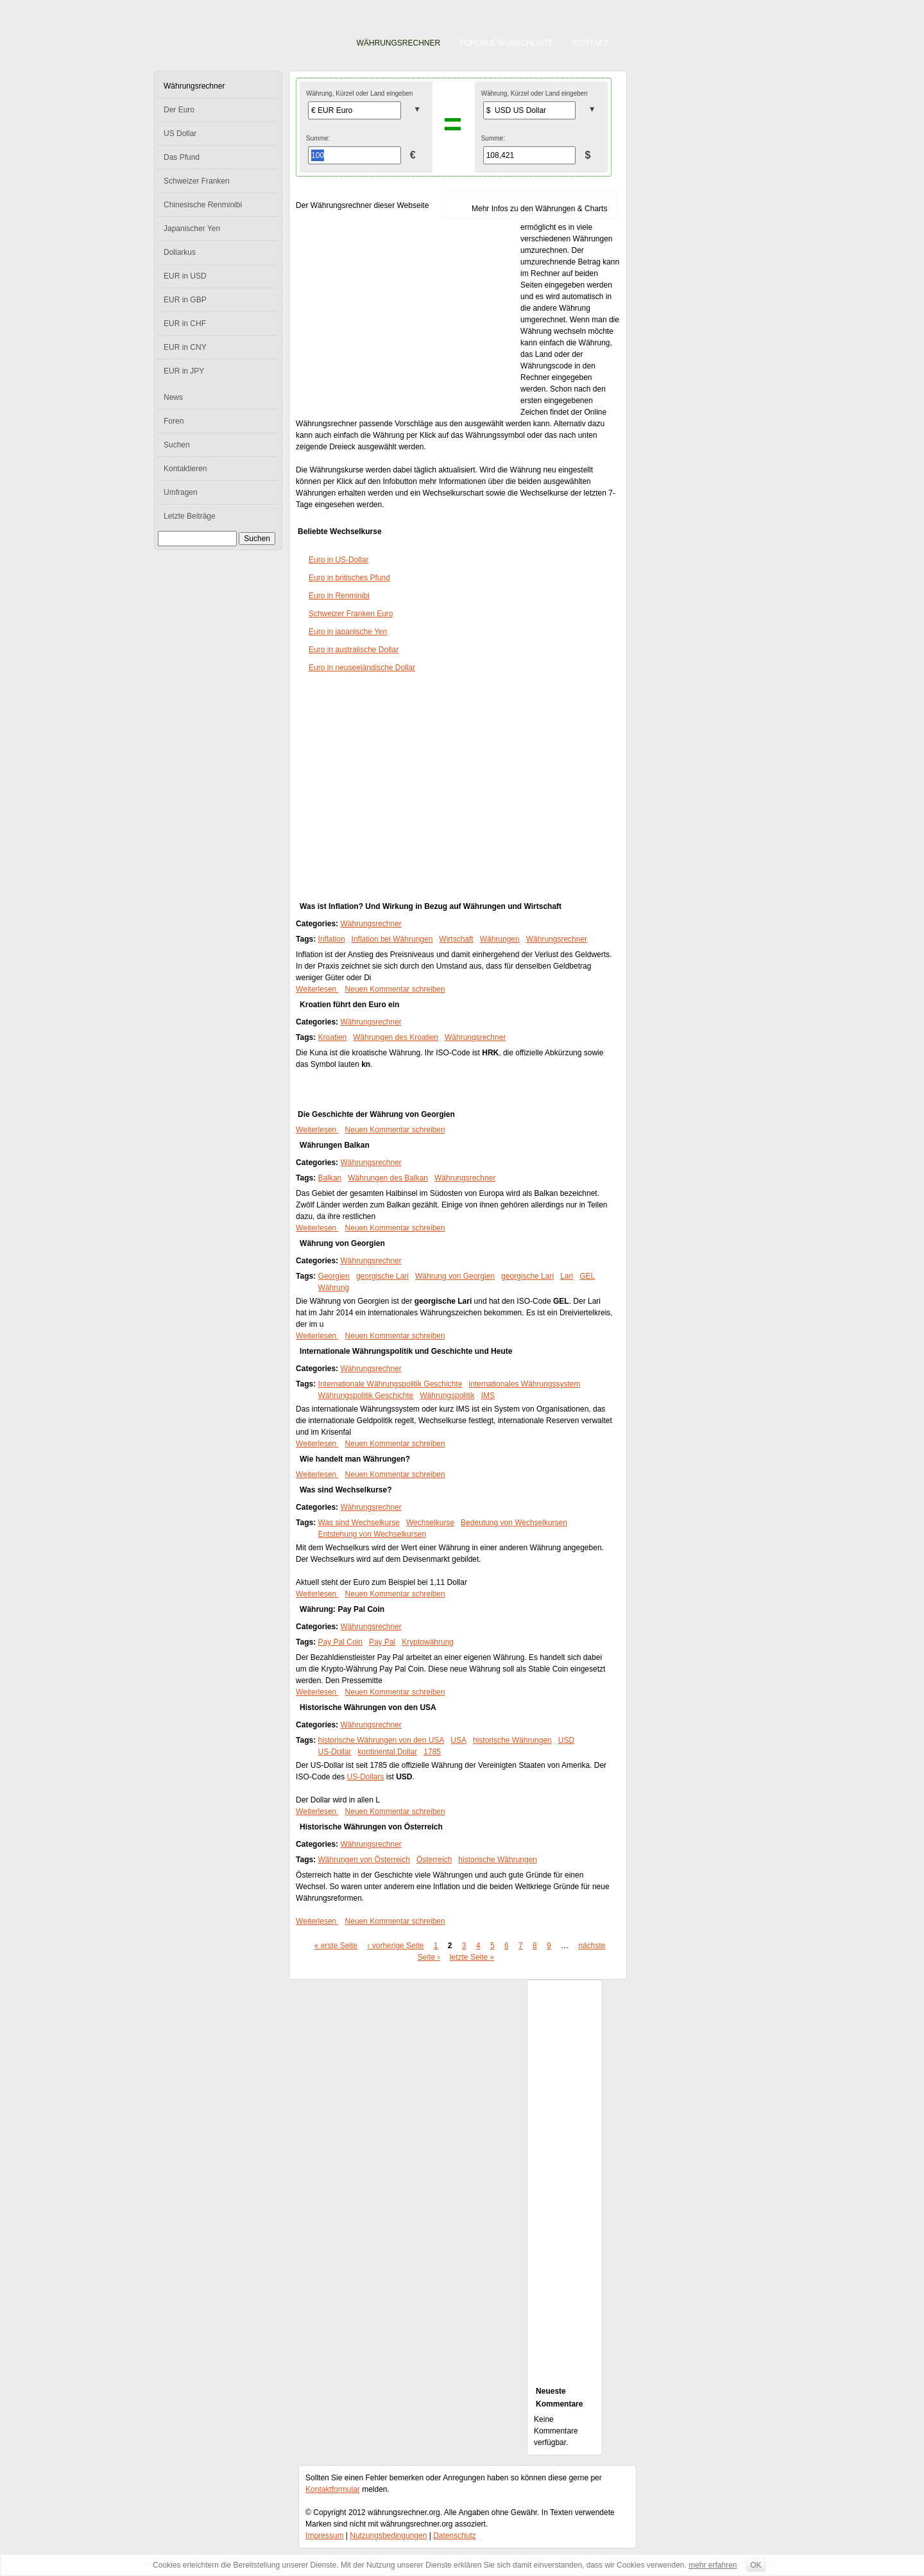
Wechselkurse (430, 1522)
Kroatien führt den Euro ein (349, 1004)
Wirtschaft (456, 939)
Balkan (330, 1177)
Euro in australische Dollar (353, 649)
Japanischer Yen (192, 228)
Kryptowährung (428, 1642)
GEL (587, 1276)
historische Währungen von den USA (381, 1740)
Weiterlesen (317, 989)
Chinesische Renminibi (203, 204)
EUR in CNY (185, 347)
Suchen (177, 444)
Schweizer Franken (197, 181)
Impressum (324, 2535)
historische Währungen (512, 1740)
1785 (432, 1751)
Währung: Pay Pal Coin (342, 1609)
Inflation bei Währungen (392, 939)
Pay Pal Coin (340, 1642)
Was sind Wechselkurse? (345, 1489)
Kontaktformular (332, 2489)
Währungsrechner (399, 43)
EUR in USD (185, 276)
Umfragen (181, 492)
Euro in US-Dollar (338, 559)
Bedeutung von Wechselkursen (514, 1522)
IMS (488, 1395)
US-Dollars (365, 1776)
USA (458, 1740)
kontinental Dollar (388, 1751)
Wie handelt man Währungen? (355, 1459)
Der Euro (179, 109)
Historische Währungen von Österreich (371, 1826)
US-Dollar (335, 1751)
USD (566, 1740)
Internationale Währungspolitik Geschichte (390, 1383)
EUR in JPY (184, 371)
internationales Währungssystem (524, 1383)
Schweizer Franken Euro (351, 613)
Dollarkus (180, 252)
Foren (174, 421)
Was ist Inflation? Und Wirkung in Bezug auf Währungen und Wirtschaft (430, 906)
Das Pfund (182, 157)
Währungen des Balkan (388, 1177)
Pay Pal (382, 1642)
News (173, 397)
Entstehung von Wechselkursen (372, 1534)
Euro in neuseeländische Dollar (362, 667)
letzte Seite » (472, 1957)
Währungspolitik (447, 1395)
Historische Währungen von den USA (368, 1707)
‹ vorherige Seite (395, 1945)
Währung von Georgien (342, 1243)
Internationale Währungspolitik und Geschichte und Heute (406, 1351)
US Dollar (180, 133)
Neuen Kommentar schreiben (395, 989)
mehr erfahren (713, 2565)
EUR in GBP (185, 299)
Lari (566, 1276)
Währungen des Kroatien (395, 1037)
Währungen (500, 939)
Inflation (331, 939)
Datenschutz (454, 2535)
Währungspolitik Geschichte (366, 1395)
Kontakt (590, 43)
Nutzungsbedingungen (388, 2535)
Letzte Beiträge (190, 516)
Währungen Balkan (335, 1145)
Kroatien (332, 1037)
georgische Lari (382, 1276)
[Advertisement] (408, 316)
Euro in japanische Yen (348, 631)
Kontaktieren (185, 468)
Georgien (334, 1276)
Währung (334, 1287)
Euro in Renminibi (339, 595)
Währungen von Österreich (364, 1859)
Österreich (434, 1859)
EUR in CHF (185, 323)
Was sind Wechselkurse (359, 1522)
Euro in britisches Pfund (349, 577)
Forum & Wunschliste (506, 43)
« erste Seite (335, 1945)
